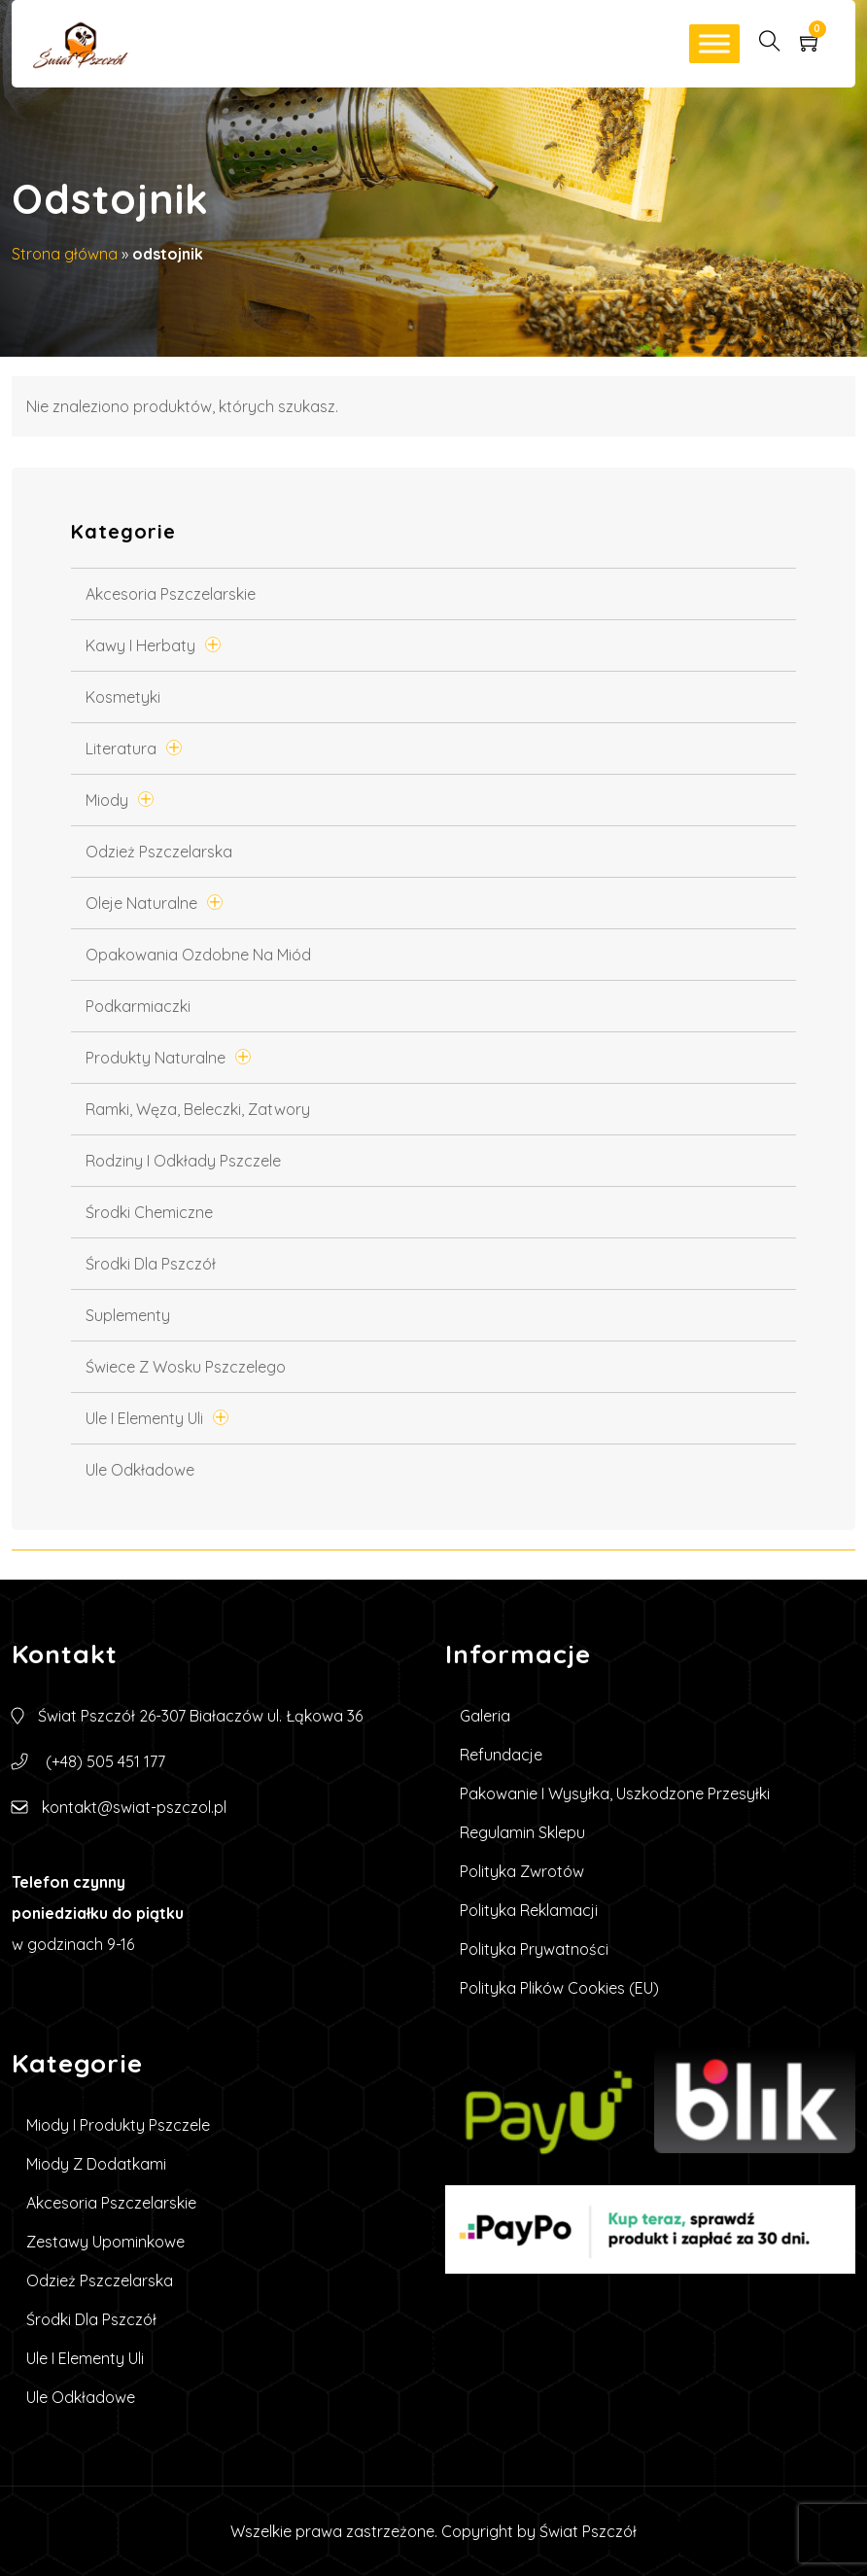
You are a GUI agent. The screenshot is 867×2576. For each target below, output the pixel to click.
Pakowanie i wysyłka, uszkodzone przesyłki (615, 1793)
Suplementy (128, 1315)
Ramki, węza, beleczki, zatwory (198, 1109)
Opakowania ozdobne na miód (198, 954)
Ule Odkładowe (140, 1469)
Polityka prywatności (534, 1949)
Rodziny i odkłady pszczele (183, 1160)
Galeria (485, 1715)
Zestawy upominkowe (105, 2241)
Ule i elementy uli (144, 1418)
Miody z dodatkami (96, 2164)
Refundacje (501, 1754)
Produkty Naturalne (155, 1057)
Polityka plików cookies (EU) (559, 1988)
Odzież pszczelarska (159, 851)
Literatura (121, 748)
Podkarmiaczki (138, 1006)
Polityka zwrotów (522, 1871)
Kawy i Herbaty (140, 645)
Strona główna (65, 253)
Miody (107, 800)
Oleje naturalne (141, 903)
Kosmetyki (123, 697)
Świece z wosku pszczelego (186, 1366)
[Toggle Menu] (714, 43)
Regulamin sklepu (522, 1832)
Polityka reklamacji (529, 1910)
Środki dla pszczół (151, 1263)
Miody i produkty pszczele (118, 2125)
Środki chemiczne (149, 1212)
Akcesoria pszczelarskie (171, 594)
